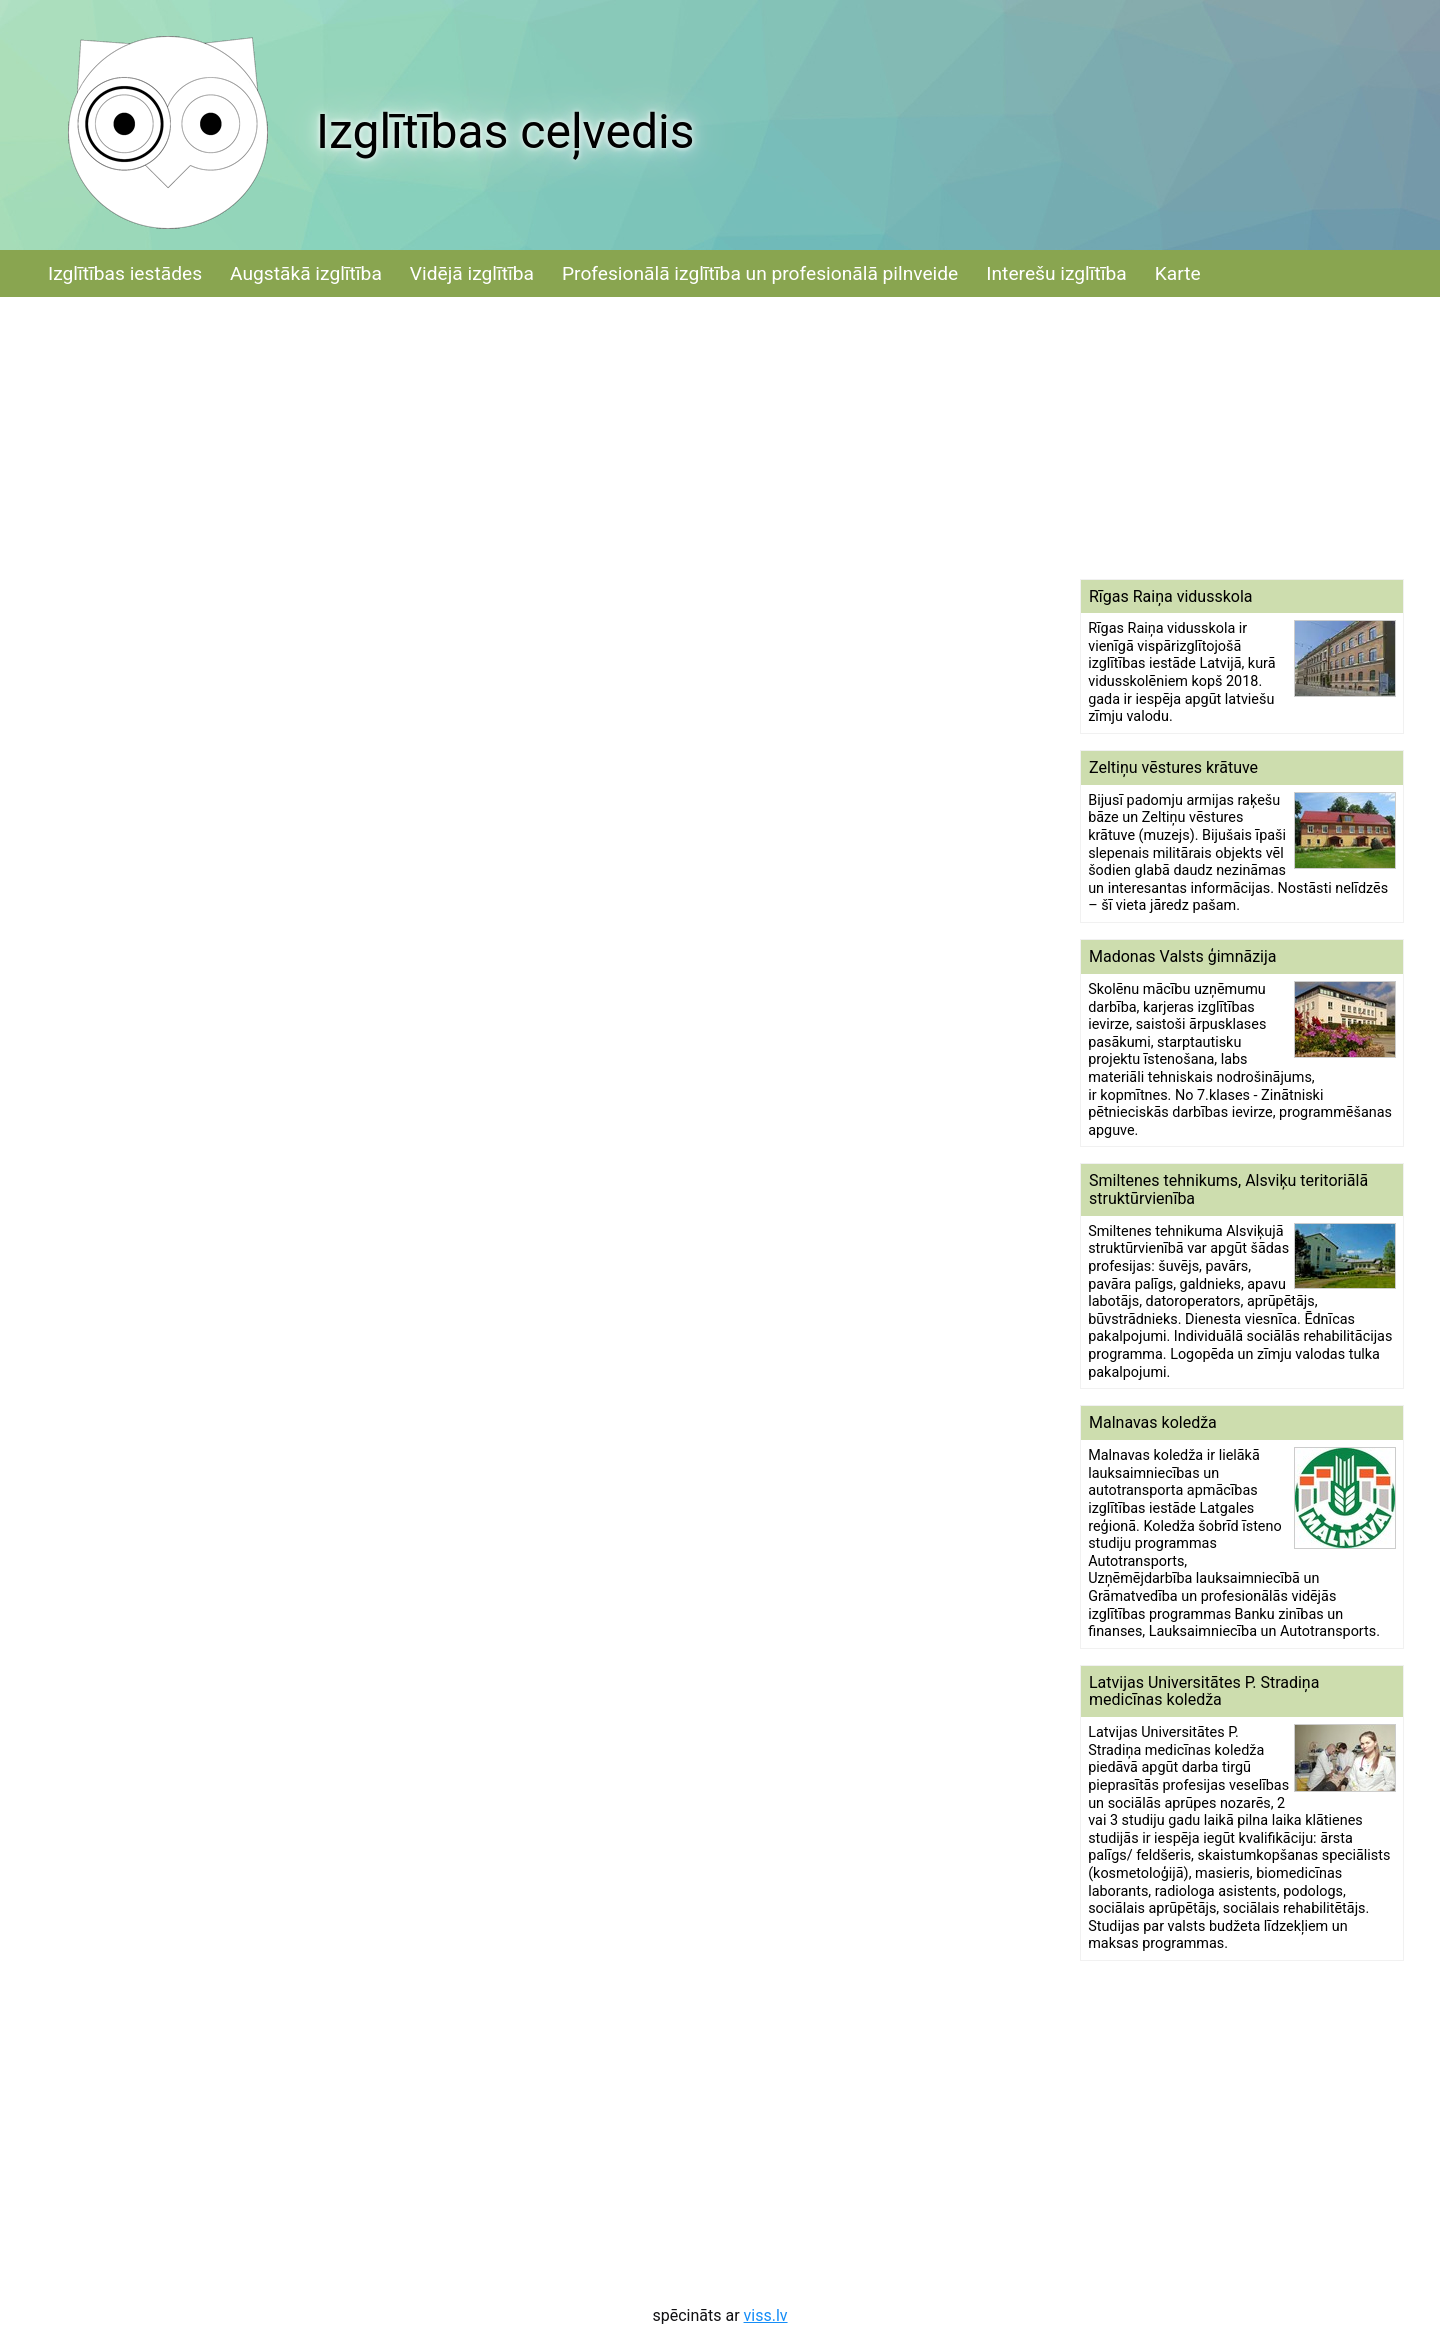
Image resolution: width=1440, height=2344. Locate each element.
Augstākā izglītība (306, 273)
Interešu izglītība (1056, 273)
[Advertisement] (1242, 438)
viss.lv (766, 2315)
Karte (1178, 273)
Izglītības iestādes (125, 273)
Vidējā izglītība (472, 273)
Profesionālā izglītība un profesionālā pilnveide (760, 273)
